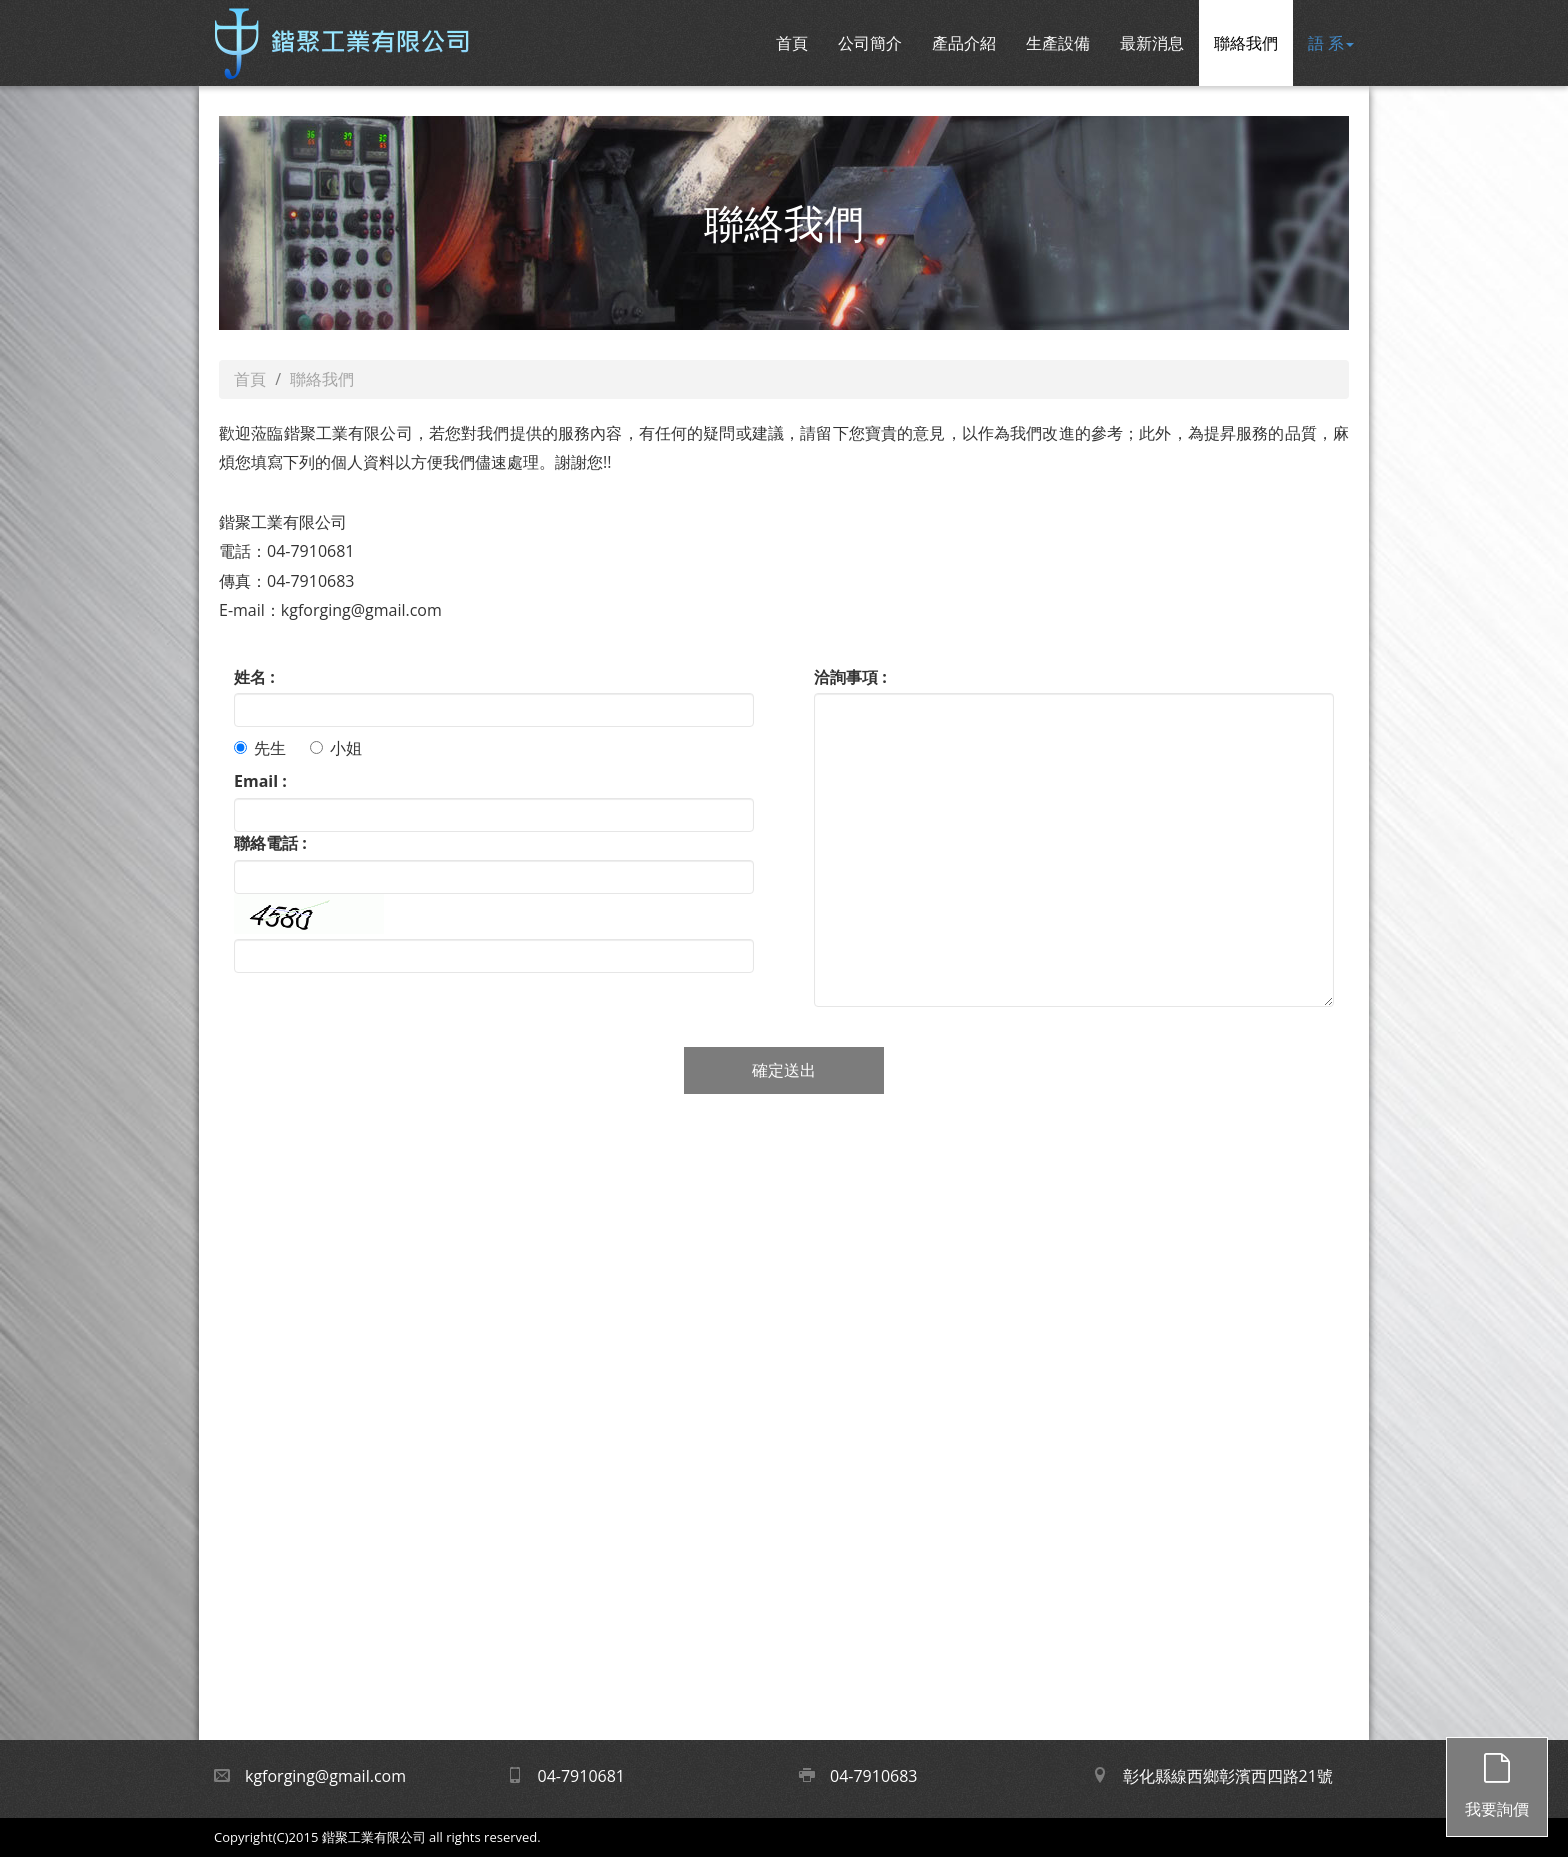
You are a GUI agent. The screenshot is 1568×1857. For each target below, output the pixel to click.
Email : (260, 781)
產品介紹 (964, 43)
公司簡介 (870, 43)
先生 (260, 748)
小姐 (336, 748)
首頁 (792, 43)
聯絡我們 (1246, 43)
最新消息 (1152, 43)
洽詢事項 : (850, 677)
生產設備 (1058, 43)
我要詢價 (1497, 1779)
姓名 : (254, 677)
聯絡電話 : (270, 843)
